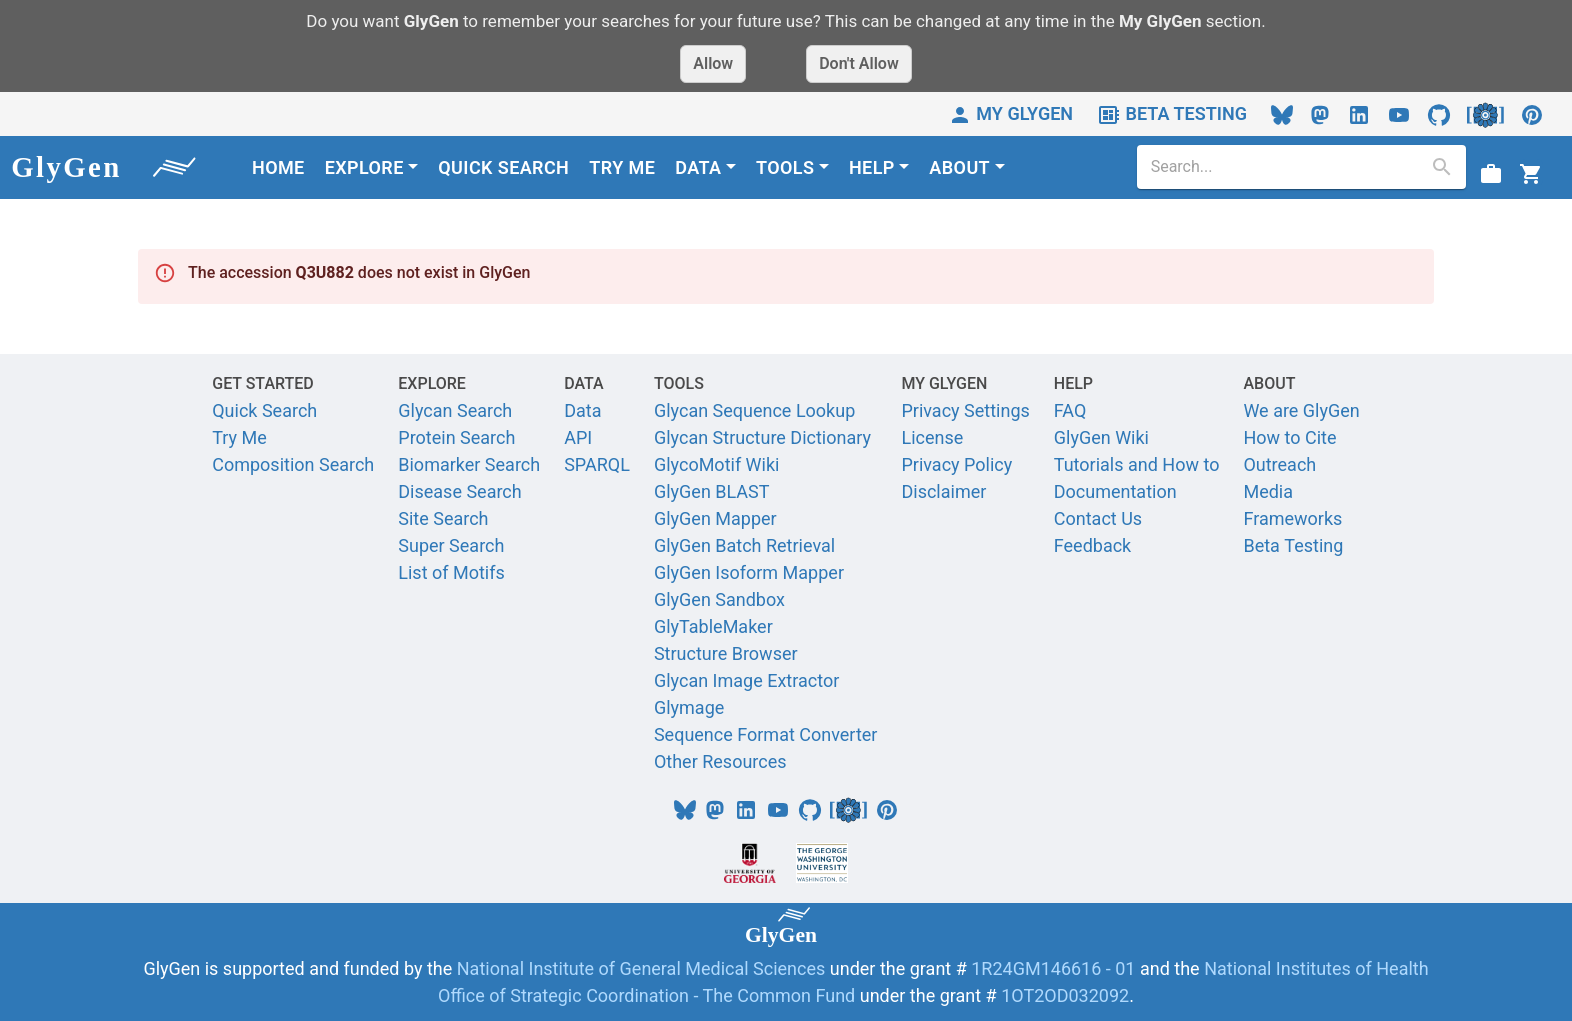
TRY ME (622, 167)
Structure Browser (726, 653)
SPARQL (597, 464)
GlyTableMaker (713, 626)
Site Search (443, 518)
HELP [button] (872, 167)
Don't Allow (859, 63)
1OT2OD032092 (1065, 995)
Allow (713, 63)
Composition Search (293, 464)
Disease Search (459, 491)
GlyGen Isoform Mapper (749, 572)
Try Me (239, 437)
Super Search (451, 545)
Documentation (1115, 491)
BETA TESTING (1172, 113)
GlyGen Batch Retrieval (744, 545)
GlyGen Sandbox (719, 599)
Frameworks (1292, 518)
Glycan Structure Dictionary (762, 437)
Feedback (1092, 545)
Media (1268, 491)
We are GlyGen (1301, 410)
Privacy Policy (956, 464)
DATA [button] (698, 167)
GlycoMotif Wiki (717, 464)
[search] (1286, 167)
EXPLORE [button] (364, 167)
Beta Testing (1293, 545)
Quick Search (264, 410)
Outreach (1279, 464)
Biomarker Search (469, 464)
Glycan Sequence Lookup (754, 410)
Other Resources (720, 761)
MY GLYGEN (1010, 113)
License (932, 437)
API (578, 437)
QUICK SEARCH (503, 167)
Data (582, 410)
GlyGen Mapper (715, 518)
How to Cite (1289, 437)
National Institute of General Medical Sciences (643, 968)
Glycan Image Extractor (746, 680)
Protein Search (456, 437)
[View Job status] (1491, 172)
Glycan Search (455, 410)
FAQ (1070, 410)
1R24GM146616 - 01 (1053, 968)
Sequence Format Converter (766, 734)
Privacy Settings (965, 410)
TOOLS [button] (785, 167)
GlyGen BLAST (712, 491)
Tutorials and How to (1137, 464)
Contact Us (1098, 518)
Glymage (689, 707)
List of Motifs (451, 572)
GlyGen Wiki (1101, 437)
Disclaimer (943, 491)
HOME (278, 167)
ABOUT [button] (959, 167)
